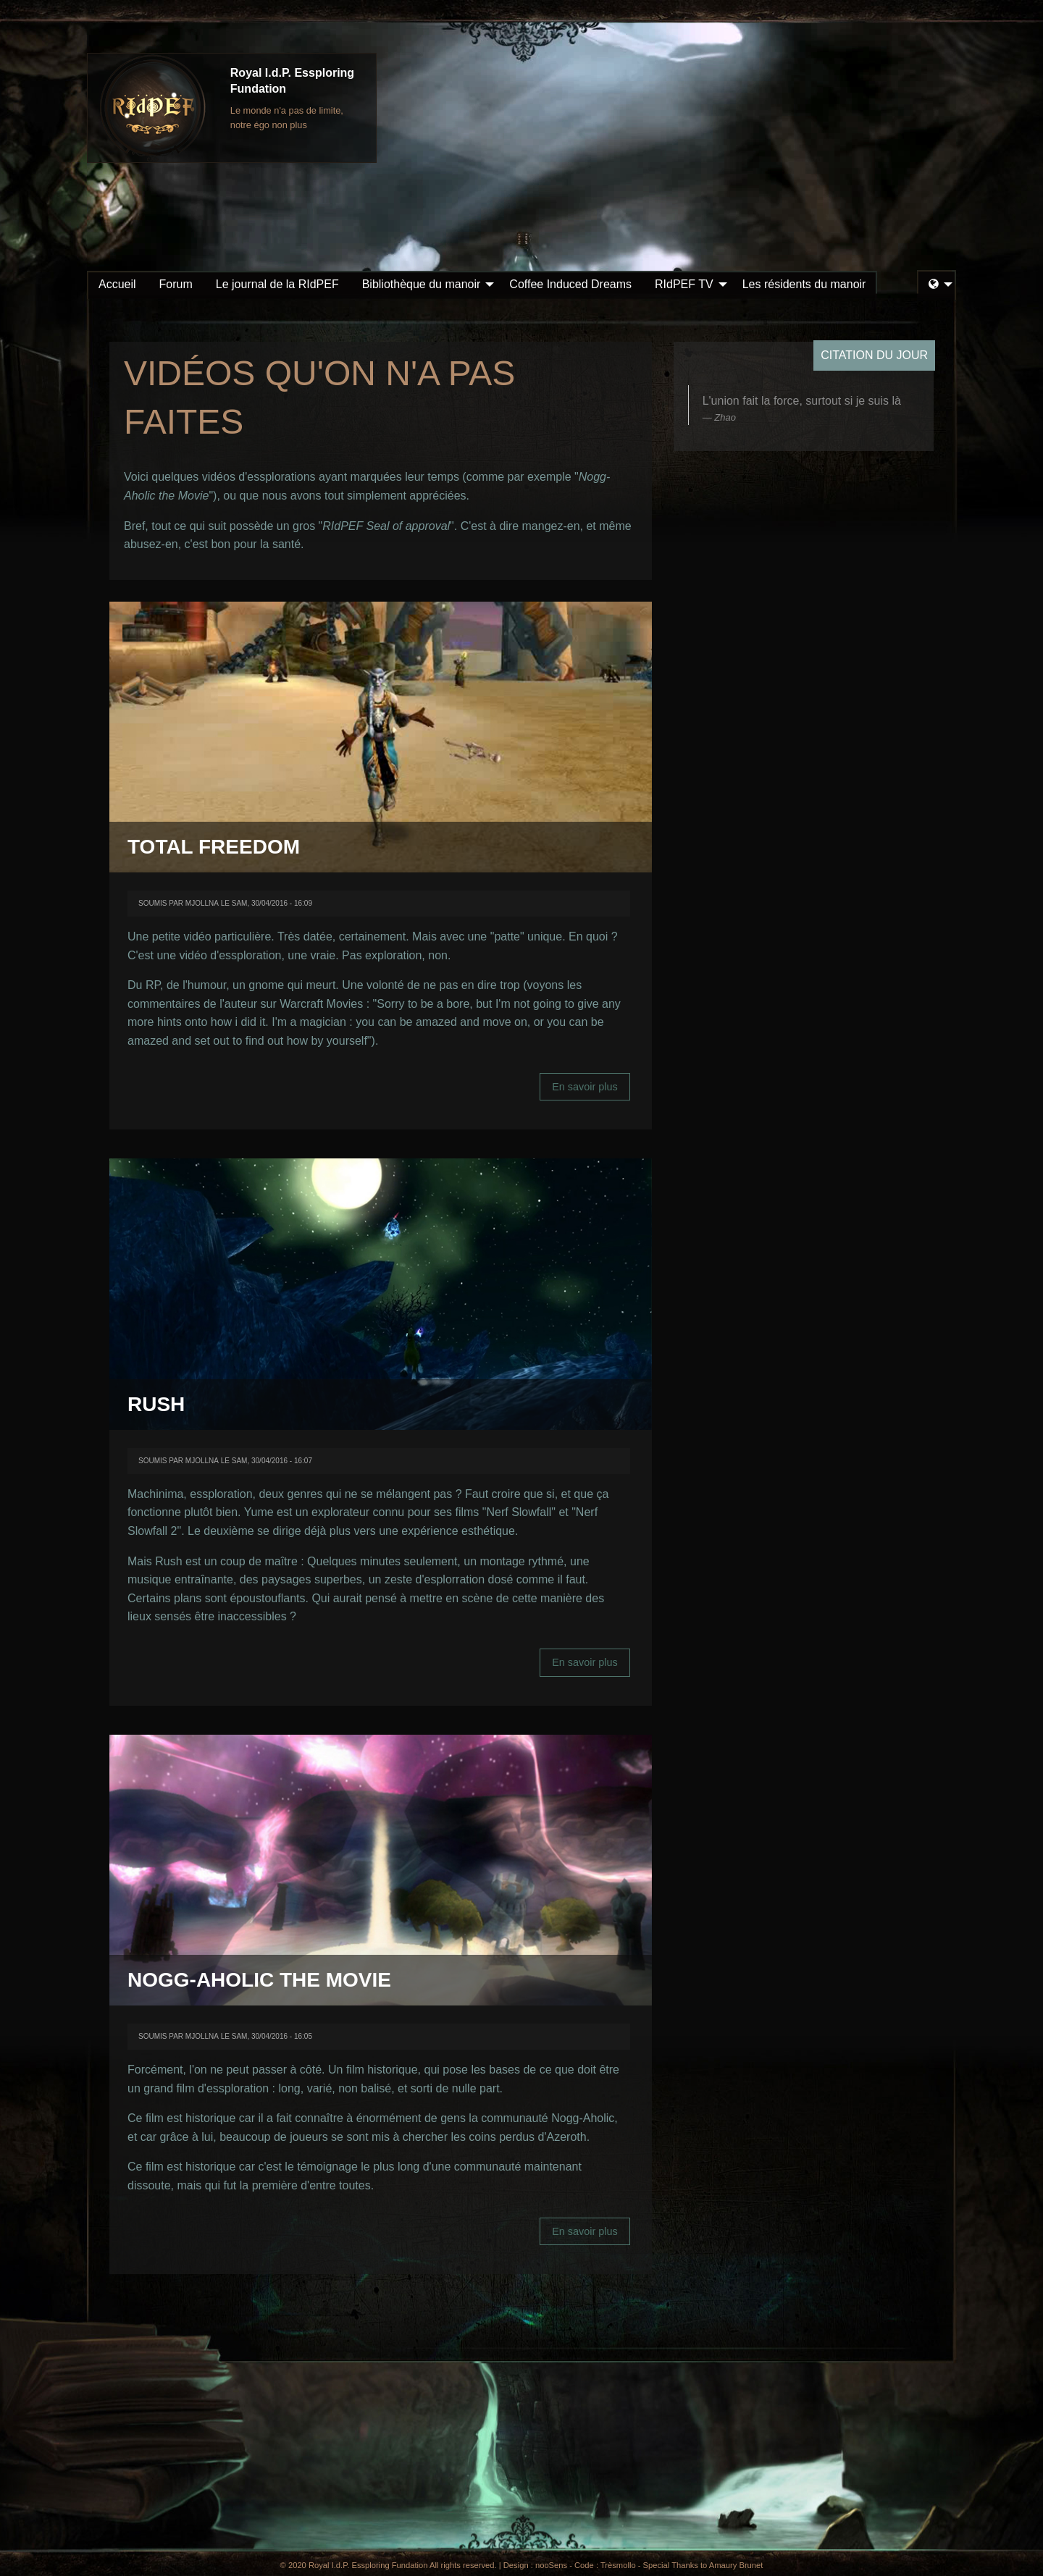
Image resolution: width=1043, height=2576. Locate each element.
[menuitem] (117, 284)
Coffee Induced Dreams (570, 284)
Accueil (117, 284)
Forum (176, 284)
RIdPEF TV (684, 284)
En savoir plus (590, 1091)
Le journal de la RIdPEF (277, 284)
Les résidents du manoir (804, 284)
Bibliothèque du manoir (421, 284)
